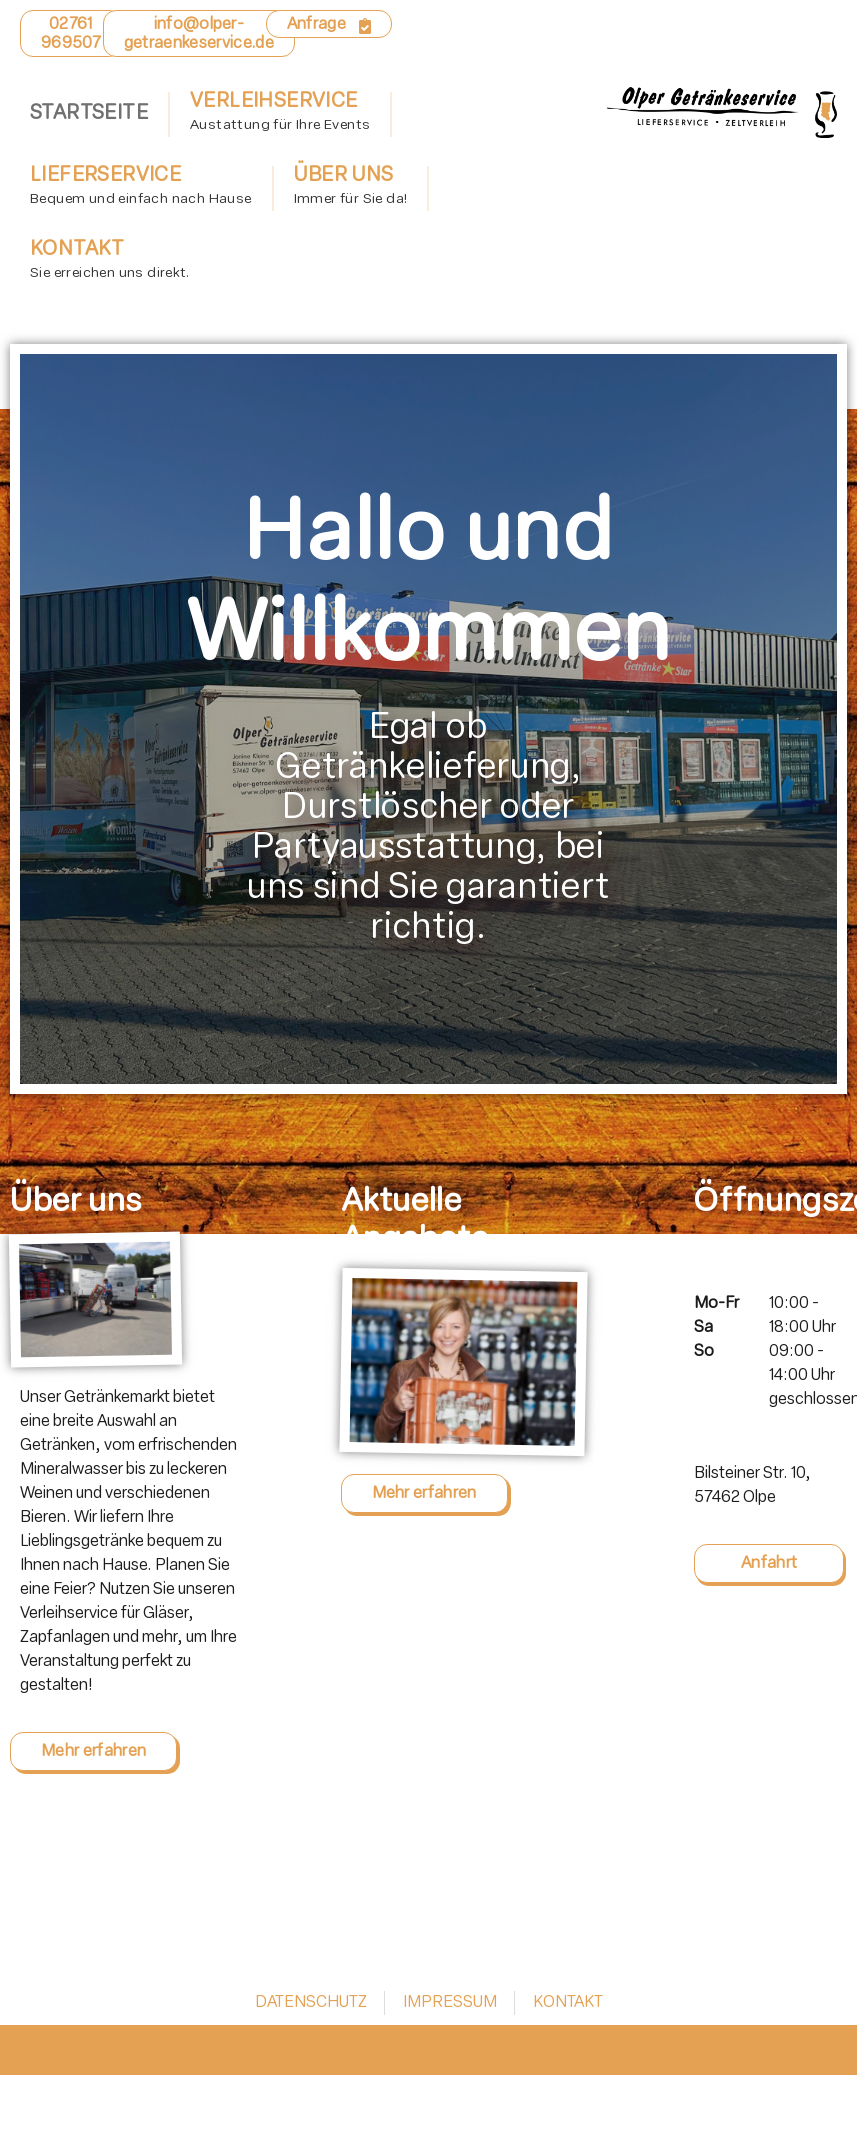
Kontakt (109, 263)
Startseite (89, 114)
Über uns (351, 189)
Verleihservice (280, 115)
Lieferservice (141, 189)
